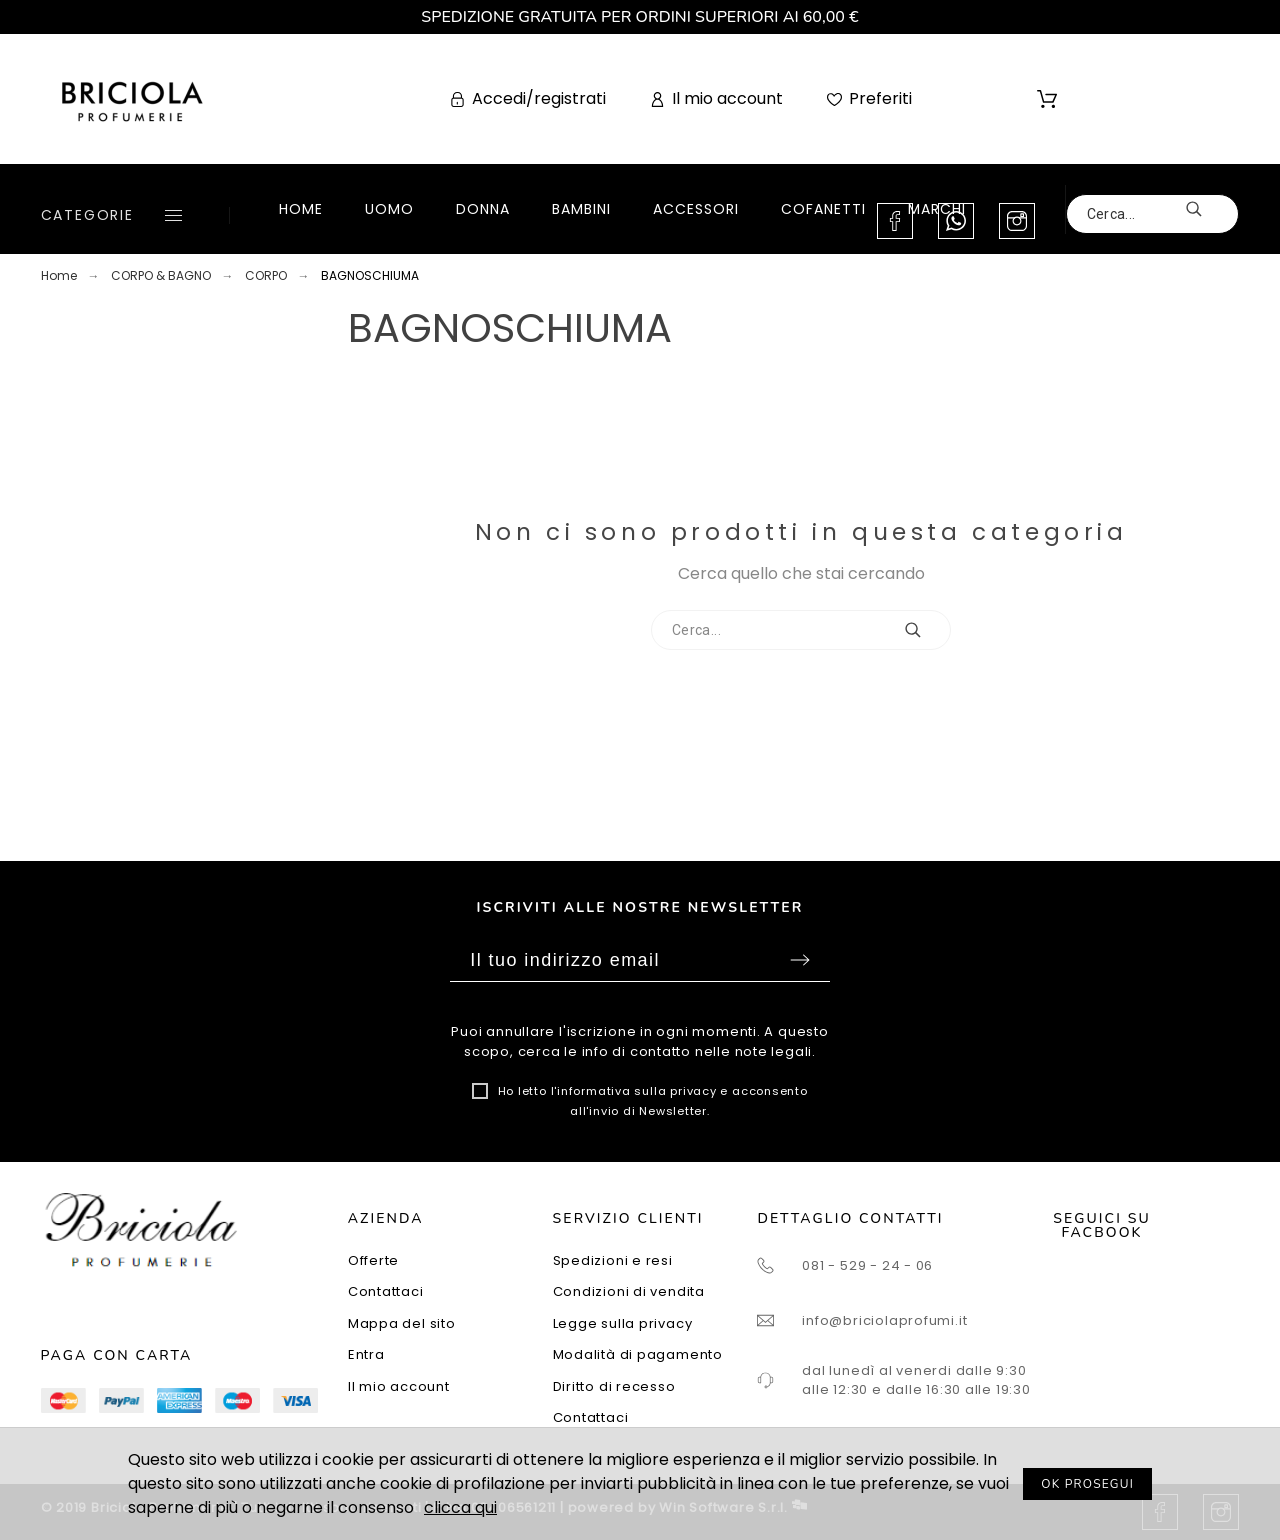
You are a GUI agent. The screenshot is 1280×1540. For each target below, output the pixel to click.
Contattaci (386, 1291)
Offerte (373, 1260)
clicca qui (460, 1507)
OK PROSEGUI (1087, 1484)
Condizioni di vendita (629, 1291)
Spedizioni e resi (613, 1260)
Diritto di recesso (614, 1386)
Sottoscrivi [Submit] (800, 960)
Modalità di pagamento (638, 1354)
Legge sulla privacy (623, 1323)
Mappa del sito (402, 1323)
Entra (366, 1354)
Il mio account (399, 1386)
